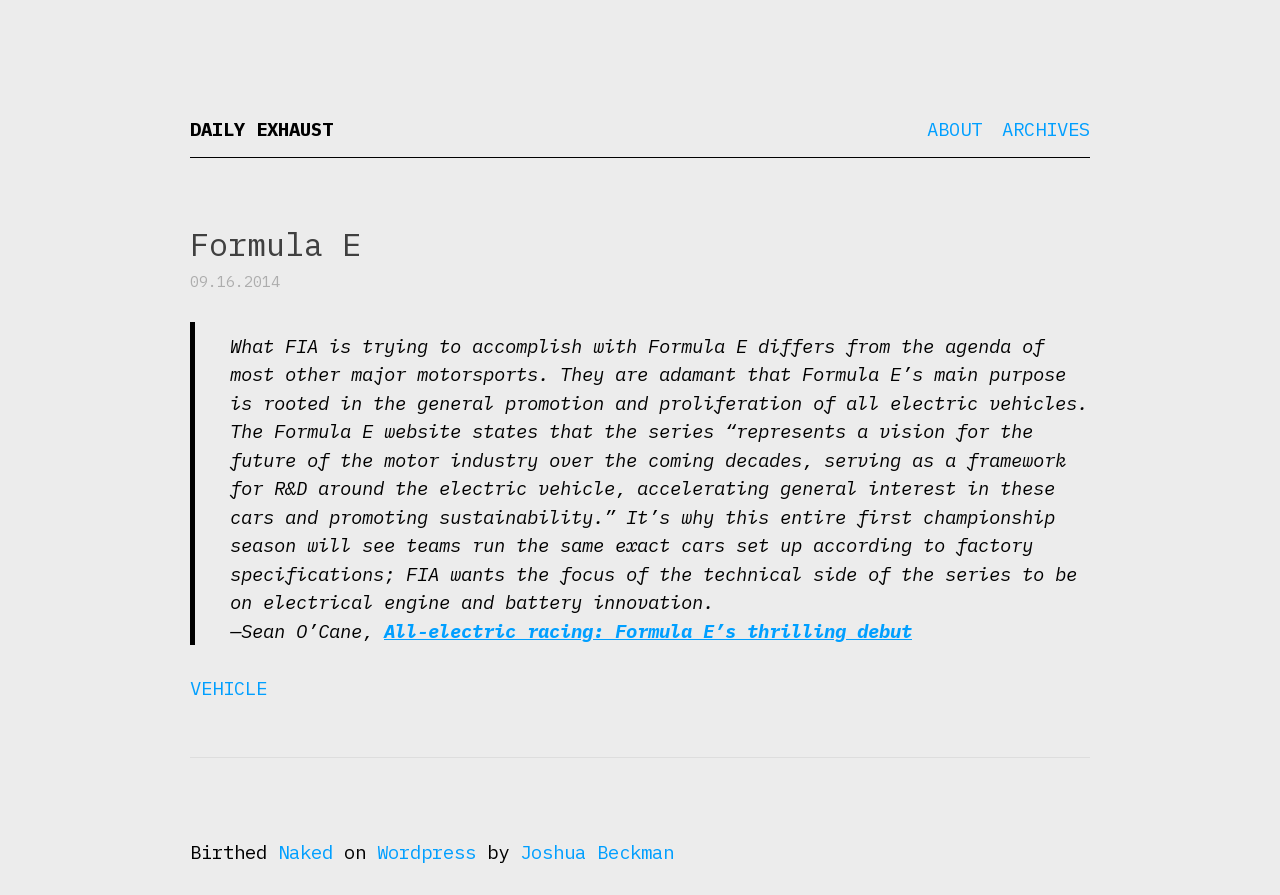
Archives (1046, 129)
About (954, 129)
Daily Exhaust (261, 129)
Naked (305, 852)
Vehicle (228, 688)
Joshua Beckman (597, 852)
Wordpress (426, 852)
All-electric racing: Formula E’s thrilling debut (648, 631)
